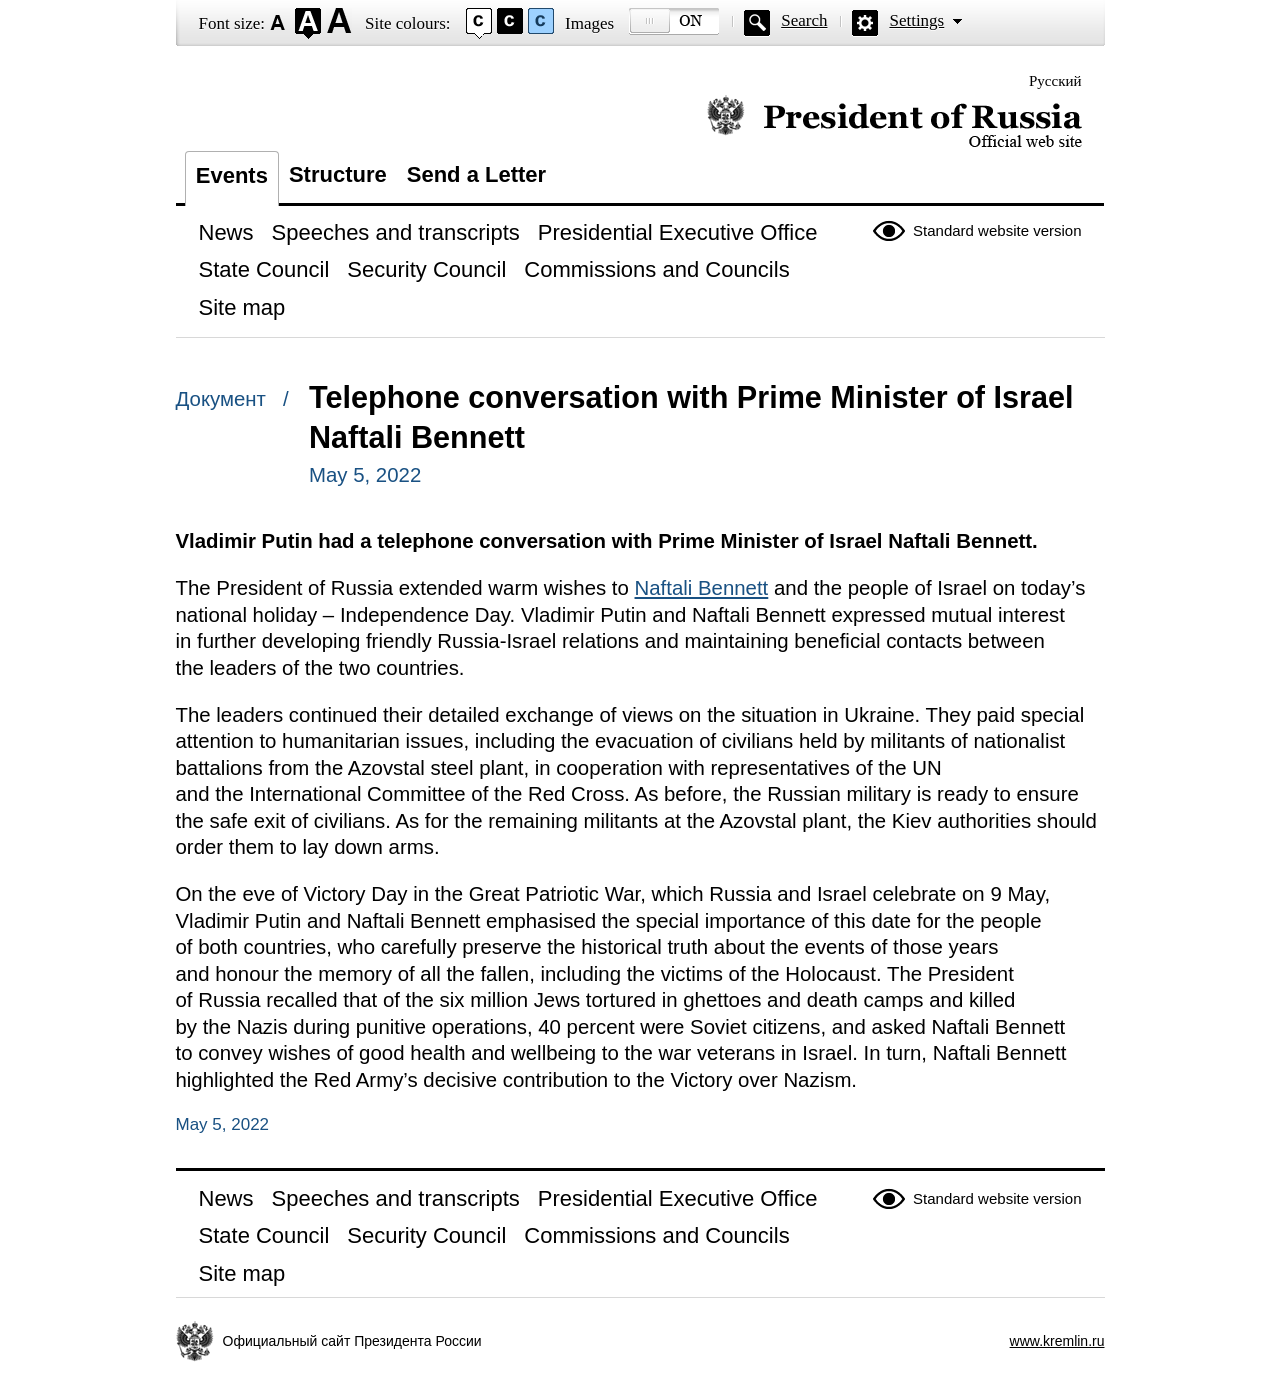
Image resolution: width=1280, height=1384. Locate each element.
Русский (1055, 81)
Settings (916, 20)
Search (804, 20)
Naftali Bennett (702, 588)
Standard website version (997, 230)
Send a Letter (476, 174)
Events (232, 175)
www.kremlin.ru (1057, 1341)
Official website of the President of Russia (894, 122)
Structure (338, 174)
